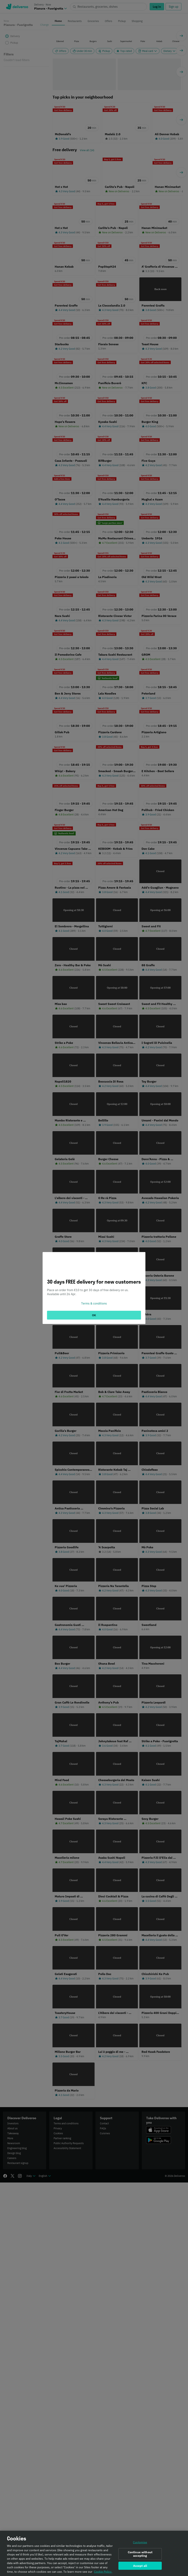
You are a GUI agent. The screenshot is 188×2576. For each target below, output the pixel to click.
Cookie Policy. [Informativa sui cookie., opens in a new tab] (103, 2571)
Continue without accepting (140, 2553)
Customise (140, 2542)
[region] (94, 2553)
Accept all (140, 2566)
